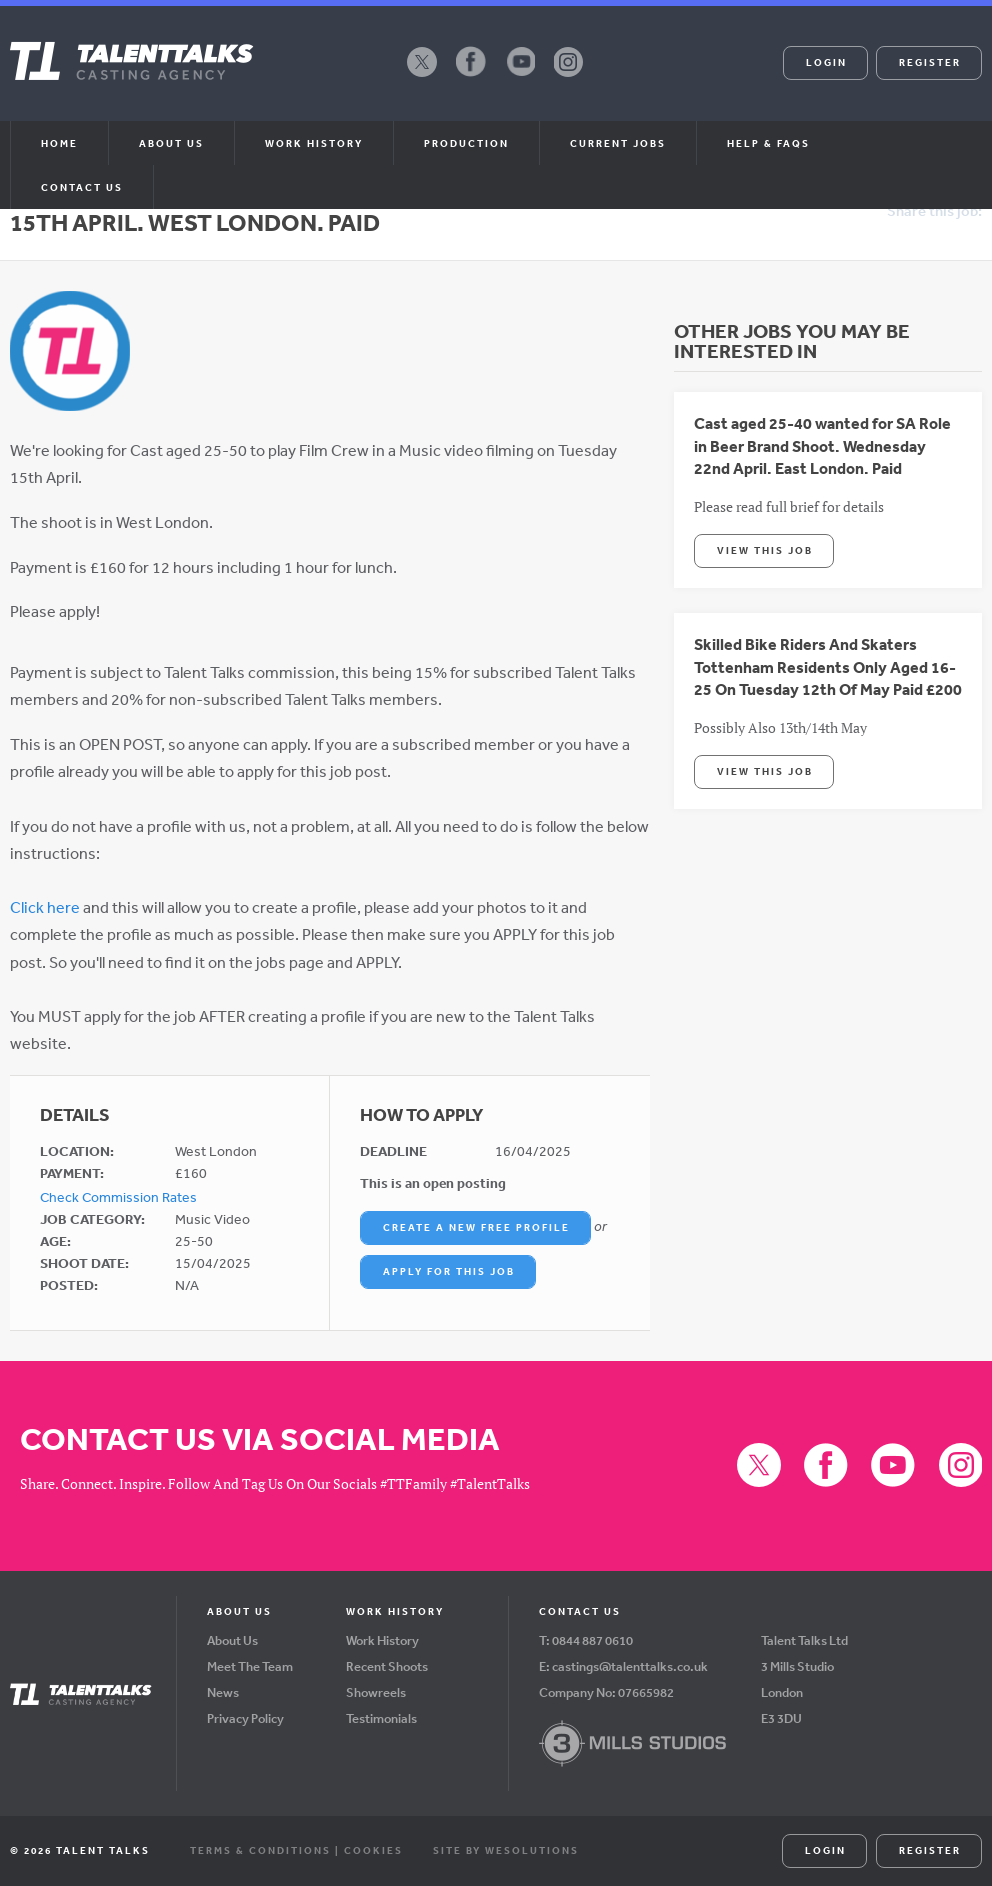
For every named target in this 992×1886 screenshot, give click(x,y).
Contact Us (82, 187)
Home (59, 143)
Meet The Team (250, 1666)
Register (930, 62)
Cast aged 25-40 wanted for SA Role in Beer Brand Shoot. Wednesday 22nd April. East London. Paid (822, 445)
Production (466, 143)
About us (171, 143)
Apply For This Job (449, 1271)
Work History (314, 143)
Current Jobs (618, 143)
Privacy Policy (245, 1718)
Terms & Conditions (260, 1850)
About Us (232, 1640)
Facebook (471, 76)
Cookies (373, 1850)
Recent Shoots (387, 1666)
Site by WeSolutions (506, 1850)
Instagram (569, 76)
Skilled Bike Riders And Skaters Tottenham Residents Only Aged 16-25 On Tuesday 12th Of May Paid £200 (828, 666)
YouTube (520, 76)
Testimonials (381, 1718)
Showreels (376, 1692)
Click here (45, 907)
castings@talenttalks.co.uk (630, 1666)
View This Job (765, 550)
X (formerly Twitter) (422, 76)
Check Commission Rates (118, 1197)
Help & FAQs (768, 143)
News (223, 1692)
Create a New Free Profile (476, 1227)
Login (826, 62)
